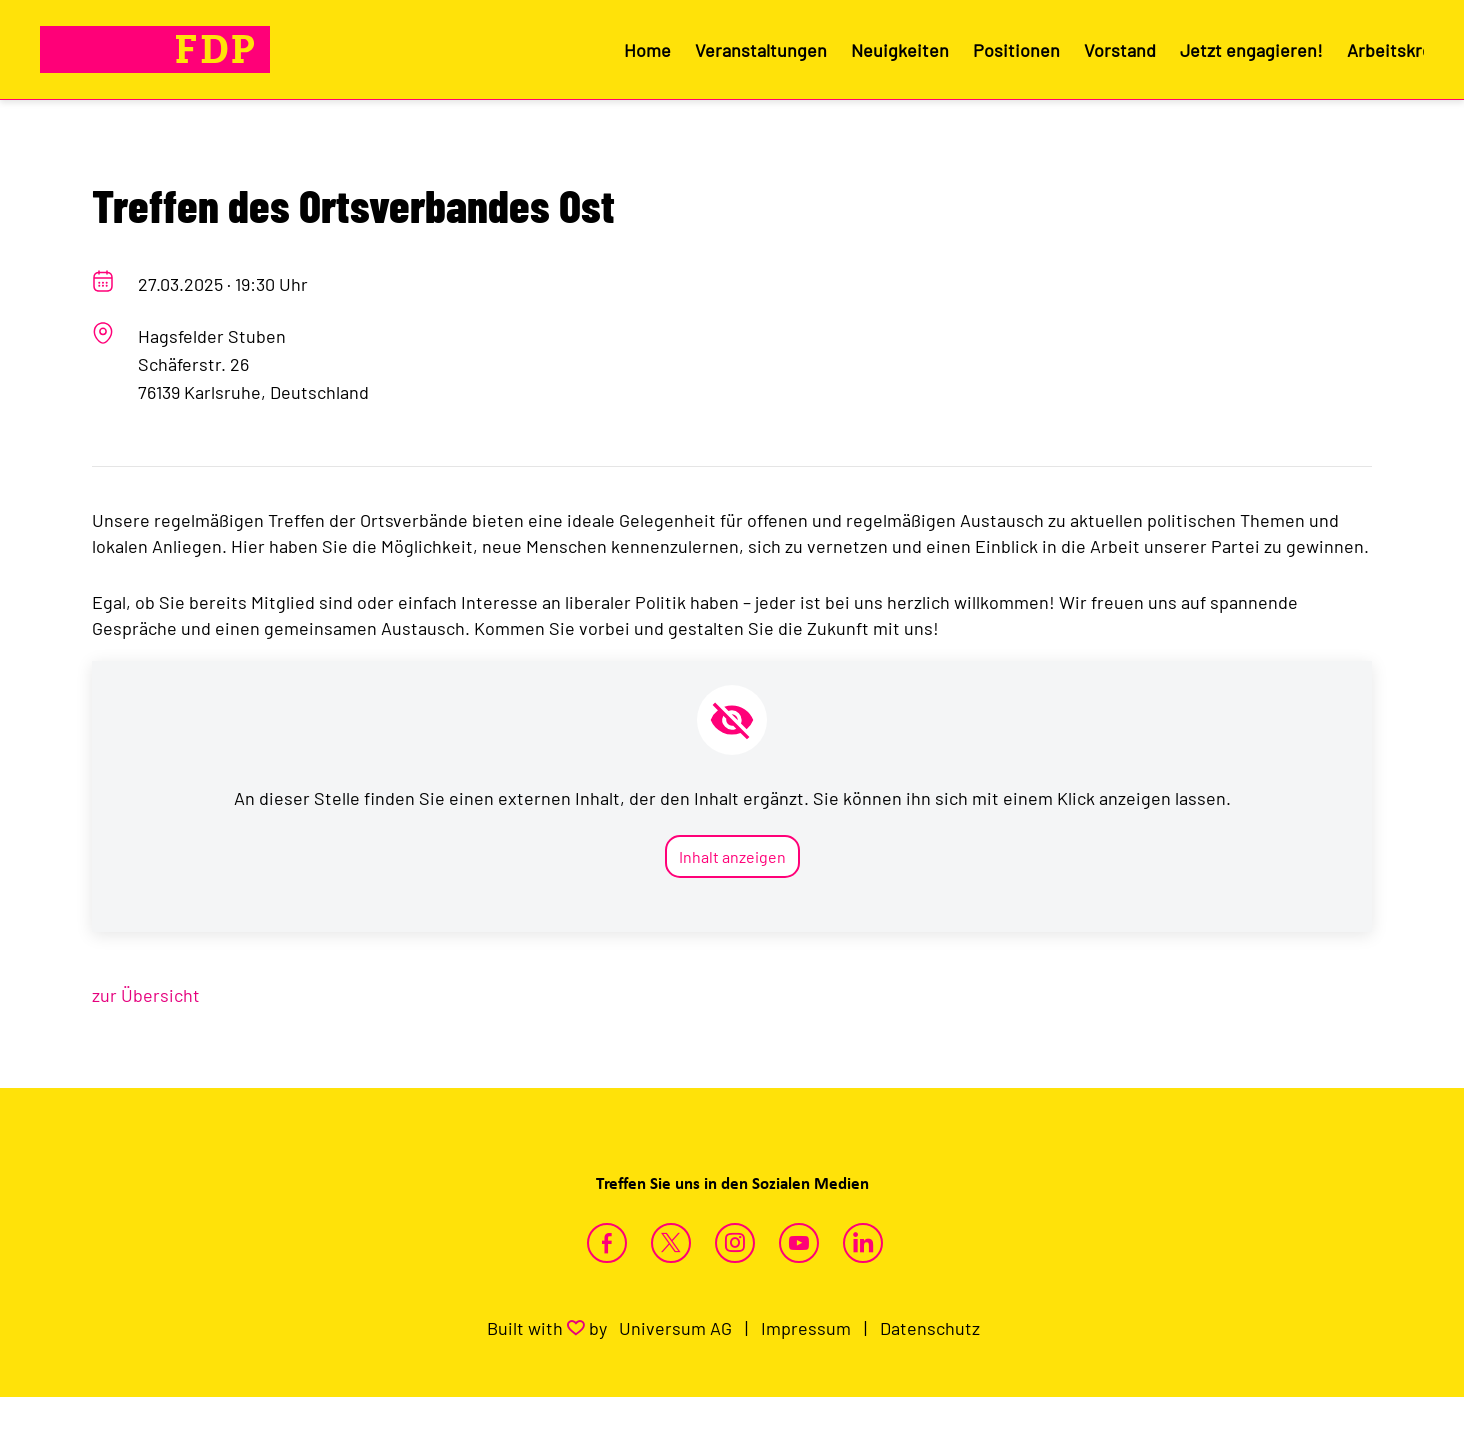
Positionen (1016, 50)
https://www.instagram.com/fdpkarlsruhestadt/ (735, 1243)
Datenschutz (930, 1328)
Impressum (806, 1328)
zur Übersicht (146, 995)
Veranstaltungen (761, 50)
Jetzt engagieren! (1251, 50)
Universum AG (675, 1328)
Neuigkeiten (900, 50)
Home (647, 50)
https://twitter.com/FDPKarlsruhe (671, 1243)
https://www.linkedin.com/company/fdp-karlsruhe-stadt (863, 1243)
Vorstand (1120, 50)
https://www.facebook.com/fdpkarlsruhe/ (607, 1243)
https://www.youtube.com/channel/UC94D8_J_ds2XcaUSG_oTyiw (799, 1243)
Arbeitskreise (1401, 50)
